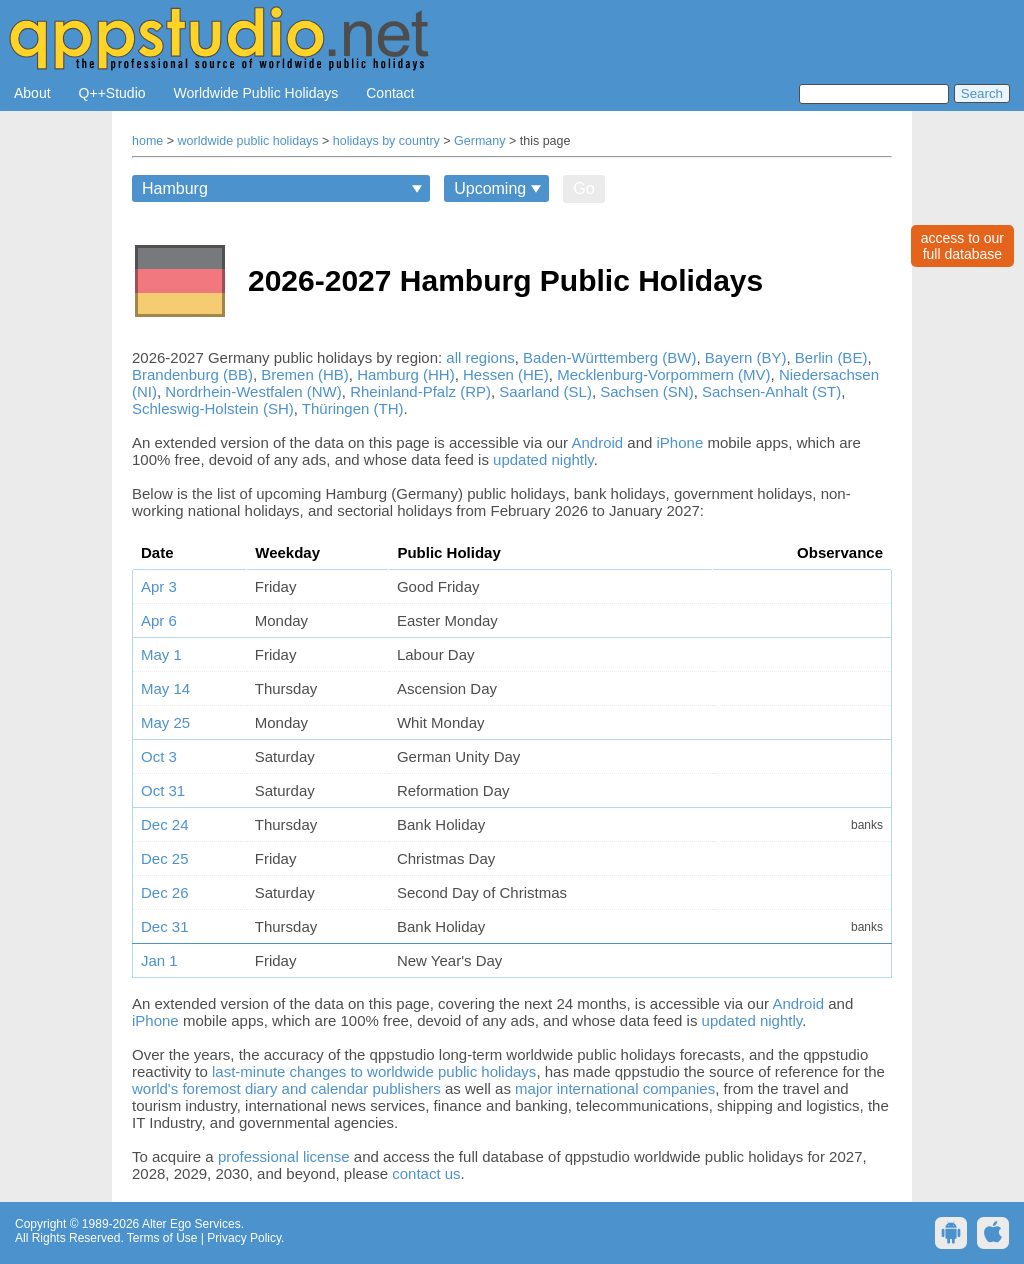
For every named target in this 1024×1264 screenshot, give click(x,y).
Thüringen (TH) (353, 408)
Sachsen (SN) (646, 391)
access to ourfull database (962, 246)
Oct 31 (163, 790)
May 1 (161, 654)
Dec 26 (165, 892)
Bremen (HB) (305, 374)
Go (583, 188)
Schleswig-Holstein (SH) (213, 408)
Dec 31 (165, 926)
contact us (426, 1173)
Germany (479, 141)
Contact (390, 93)
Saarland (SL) (545, 391)
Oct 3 (159, 756)
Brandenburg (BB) (192, 374)
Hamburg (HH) (406, 374)
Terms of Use (162, 1238)
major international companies (615, 1088)
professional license (284, 1156)
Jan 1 (159, 960)
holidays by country (386, 141)
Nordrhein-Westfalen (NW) (253, 391)
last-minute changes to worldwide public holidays (374, 1071)
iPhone (680, 442)
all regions (480, 357)
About (32, 93)
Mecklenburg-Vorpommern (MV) (663, 374)
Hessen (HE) (506, 374)
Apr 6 (159, 620)
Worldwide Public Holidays (256, 93)
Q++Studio (112, 93)
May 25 (165, 722)
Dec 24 (165, 824)
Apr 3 (159, 586)
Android (597, 442)
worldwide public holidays (248, 141)
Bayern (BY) (746, 357)
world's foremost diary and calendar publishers (286, 1088)
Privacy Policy (244, 1238)
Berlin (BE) (831, 357)
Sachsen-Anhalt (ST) (771, 391)
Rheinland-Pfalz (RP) (420, 391)
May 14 (165, 688)
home (147, 141)
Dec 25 (165, 858)
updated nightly (543, 459)
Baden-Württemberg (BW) (609, 357)
